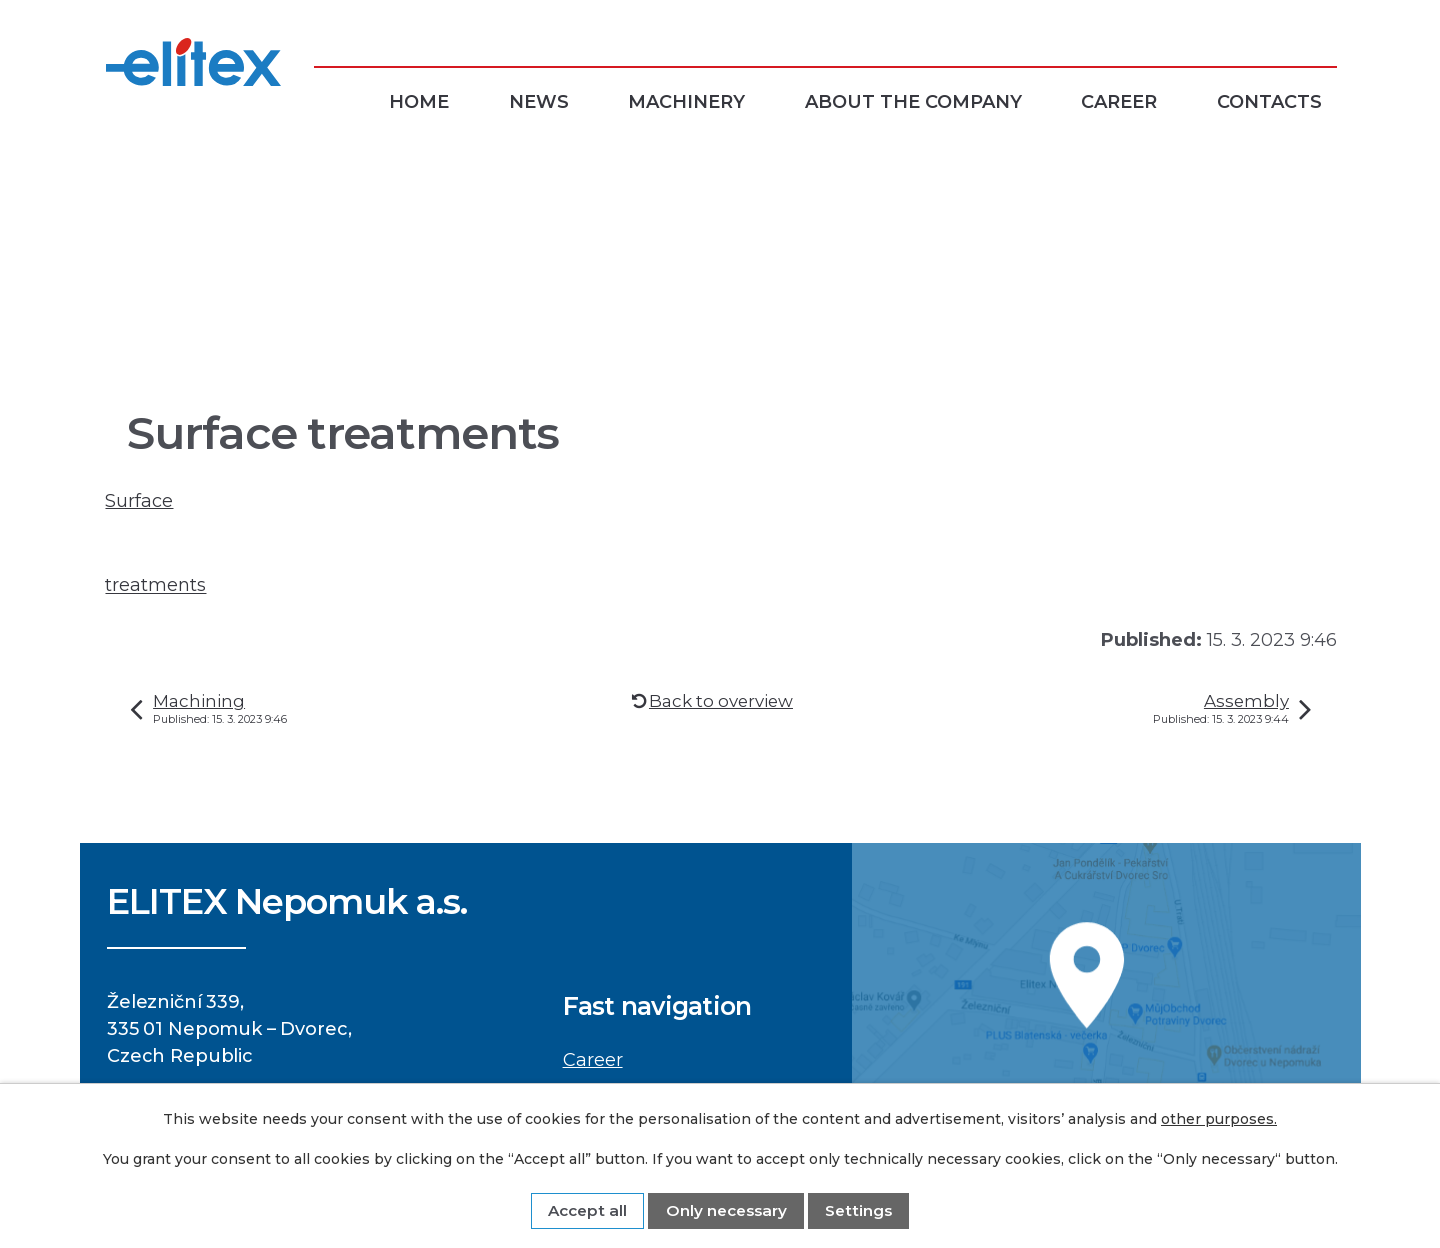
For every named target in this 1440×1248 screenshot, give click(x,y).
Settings (858, 1210)
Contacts (1269, 102)
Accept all (587, 1210)
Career (1119, 102)
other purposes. (1219, 1119)
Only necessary (726, 1210)
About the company (913, 102)
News (539, 102)
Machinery (686, 102)
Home (419, 102)
